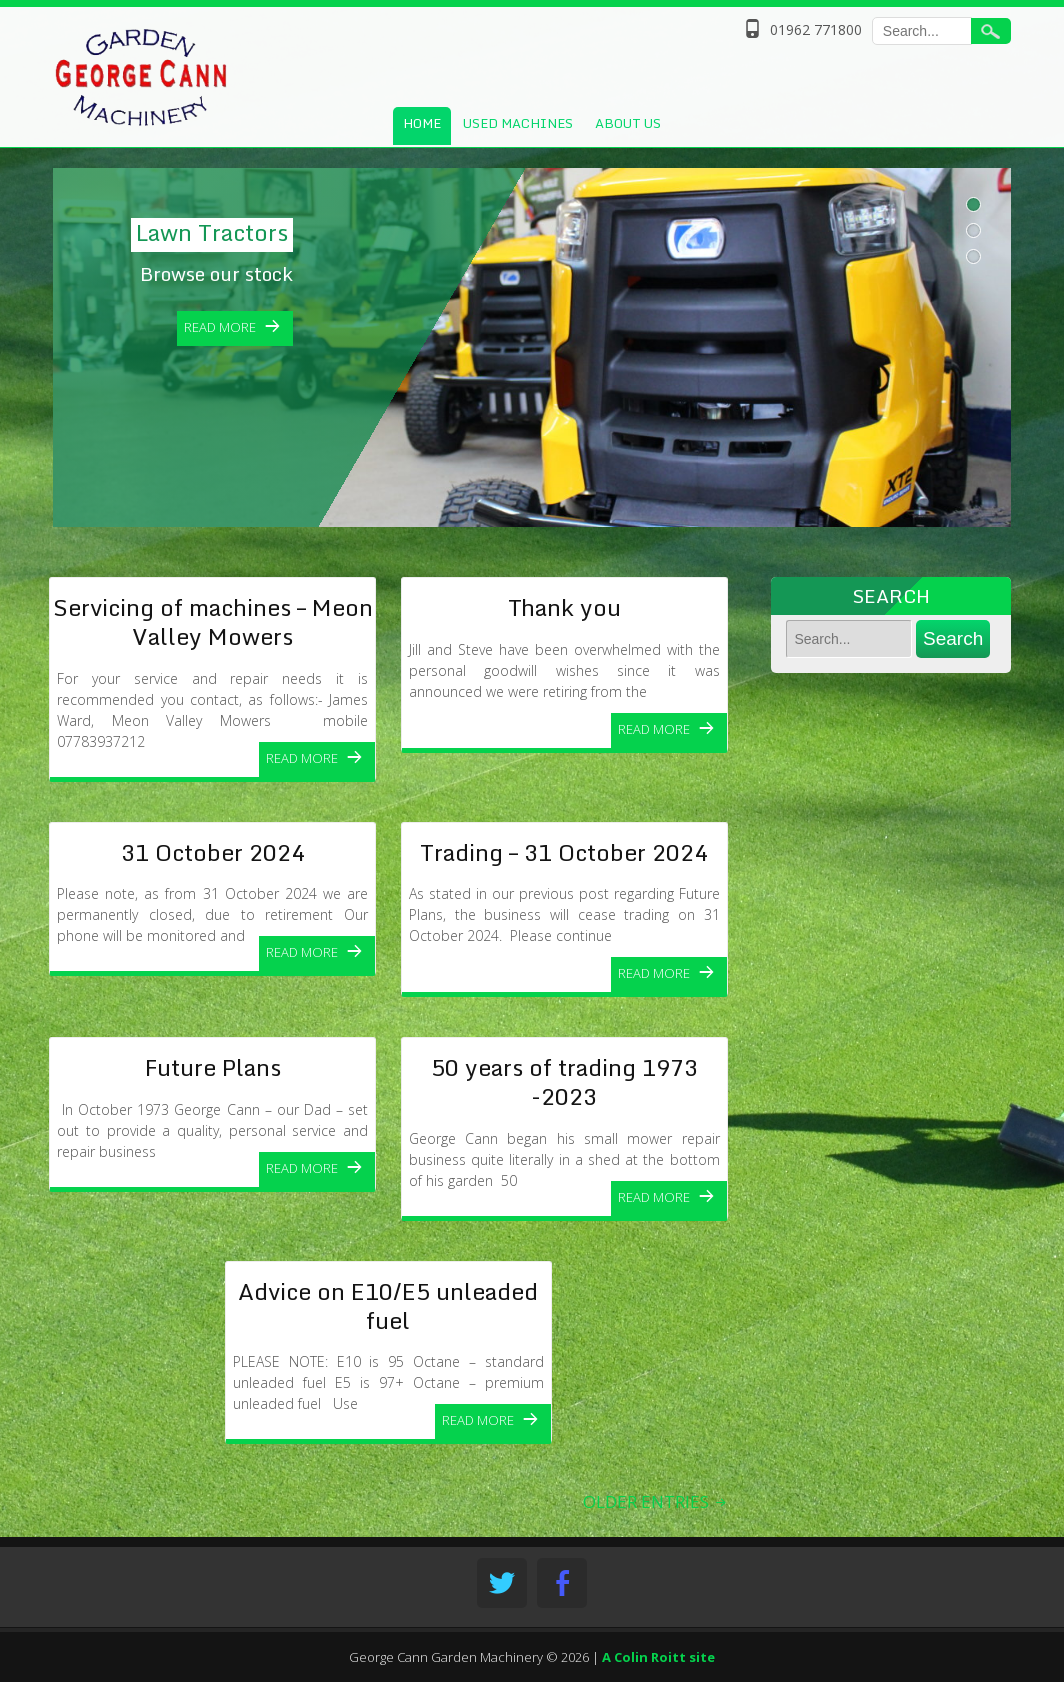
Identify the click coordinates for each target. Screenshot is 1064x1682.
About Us (628, 123)
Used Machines (518, 123)
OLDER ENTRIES (656, 1501)
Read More (302, 758)
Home (422, 123)
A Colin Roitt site (658, 1657)
